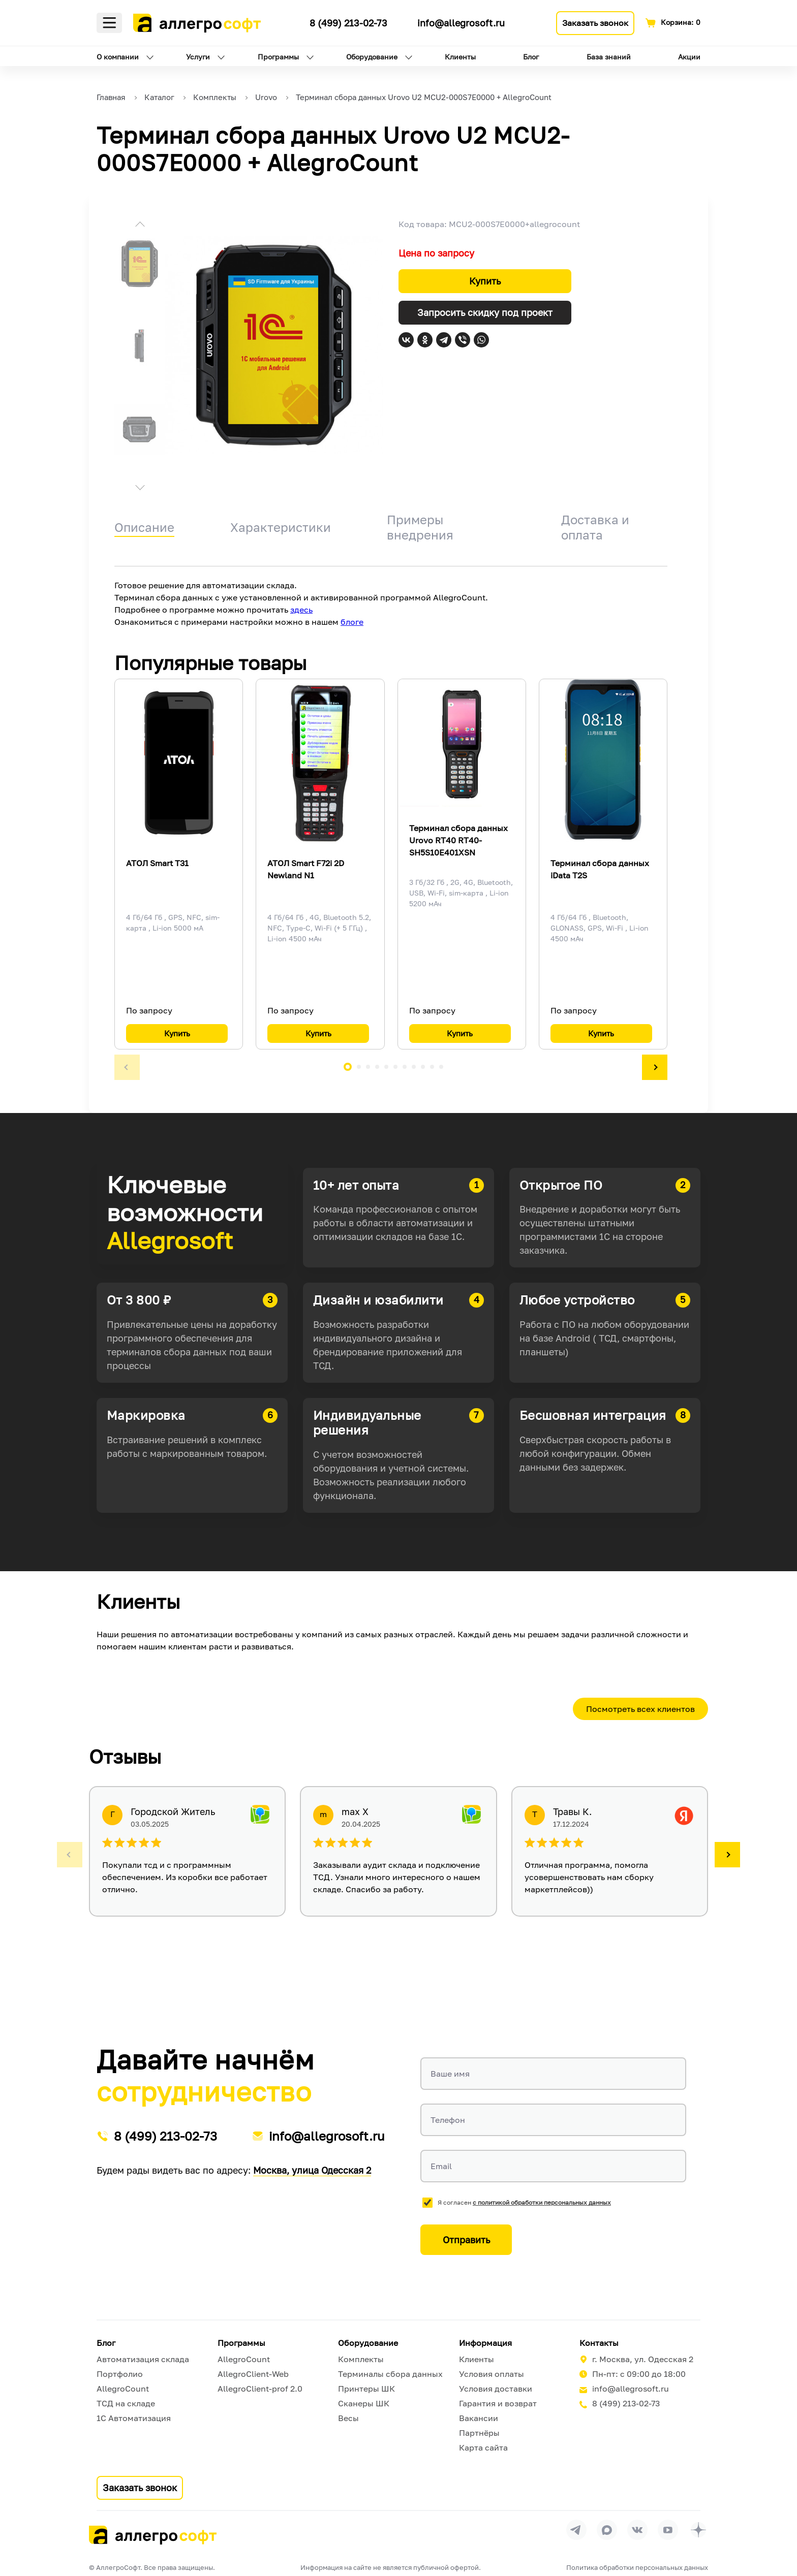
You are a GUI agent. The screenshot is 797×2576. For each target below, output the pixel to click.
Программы (278, 56)
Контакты (599, 2343)
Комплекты (361, 2359)
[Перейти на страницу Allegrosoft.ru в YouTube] (668, 2530)
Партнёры (479, 2433)
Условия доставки (495, 2388)
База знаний (609, 56)
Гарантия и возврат (498, 2403)
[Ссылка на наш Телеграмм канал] (293, 21)
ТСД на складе (126, 2403)
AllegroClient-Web (253, 2374)
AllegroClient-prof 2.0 (260, 2388)
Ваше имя (450, 2074)
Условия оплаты (491, 2374)
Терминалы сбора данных (390, 2374)
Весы (348, 2418)
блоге (352, 622)
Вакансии (478, 2418)
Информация (485, 2343)
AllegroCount (123, 2388)
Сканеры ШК (363, 2403)
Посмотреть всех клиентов (640, 1709)
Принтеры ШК (366, 2388)
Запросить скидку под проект (485, 312)
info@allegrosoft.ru (461, 22)
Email (441, 2166)
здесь (301, 610)
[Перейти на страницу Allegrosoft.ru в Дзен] (698, 2530)
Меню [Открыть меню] (109, 23)
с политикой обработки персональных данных (542, 2202)
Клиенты (460, 56)
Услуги (198, 56)
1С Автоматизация (134, 2418)
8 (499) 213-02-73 (348, 22)
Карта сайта (483, 2447)
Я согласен (524, 2202)
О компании (118, 56)
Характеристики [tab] (280, 527)
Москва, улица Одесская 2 (312, 2170)
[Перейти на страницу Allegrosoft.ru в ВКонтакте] (637, 2530)
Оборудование (371, 56)
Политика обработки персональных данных (637, 2567)
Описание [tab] (144, 527)
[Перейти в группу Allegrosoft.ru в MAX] (607, 2530)
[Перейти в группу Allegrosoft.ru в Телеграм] (576, 2530)
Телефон (448, 2120)
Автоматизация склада (143, 2359)
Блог (531, 56)
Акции (689, 56)
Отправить (466, 2239)
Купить (485, 281)
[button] (139, 225)
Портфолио (120, 2374)
